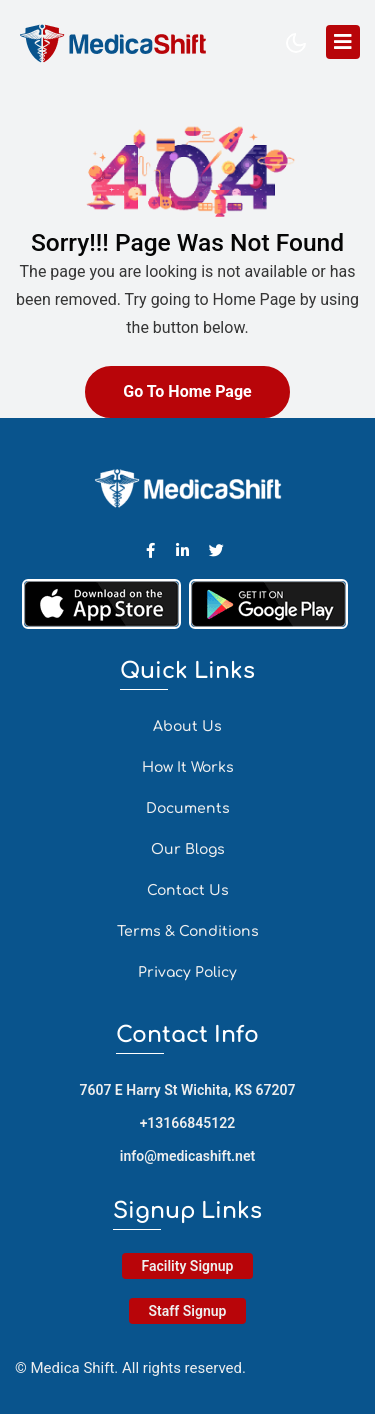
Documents (188, 808)
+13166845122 (188, 1123)
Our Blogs (188, 849)
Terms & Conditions (188, 931)
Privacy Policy (187, 972)
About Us (187, 726)
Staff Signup (188, 1311)
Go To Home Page (187, 391)
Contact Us (188, 890)
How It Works (188, 767)
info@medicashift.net (187, 1156)
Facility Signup (188, 1266)
